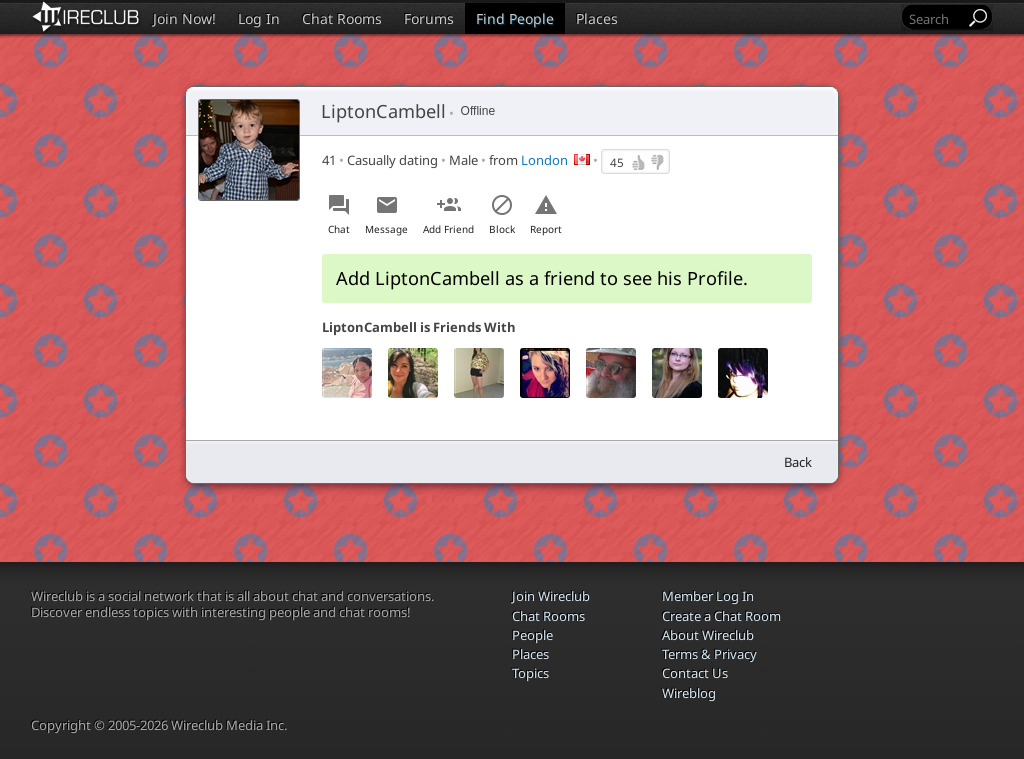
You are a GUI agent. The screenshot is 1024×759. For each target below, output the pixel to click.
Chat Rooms (342, 18)
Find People (515, 18)
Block (502, 229)
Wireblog (689, 693)
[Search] (935, 18)
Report (546, 229)
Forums (429, 18)
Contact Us (695, 673)
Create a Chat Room (721, 616)
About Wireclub (708, 635)
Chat (339, 229)
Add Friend (448, 229)
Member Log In (708, 596)
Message (386, 229)
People (532, 635)
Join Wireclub (551, 596)
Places (597, 18)
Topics (530, 673)
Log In (259, 18)
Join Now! (184, 18)
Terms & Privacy (709, 654)
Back (798, 462)
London (544, 160)
